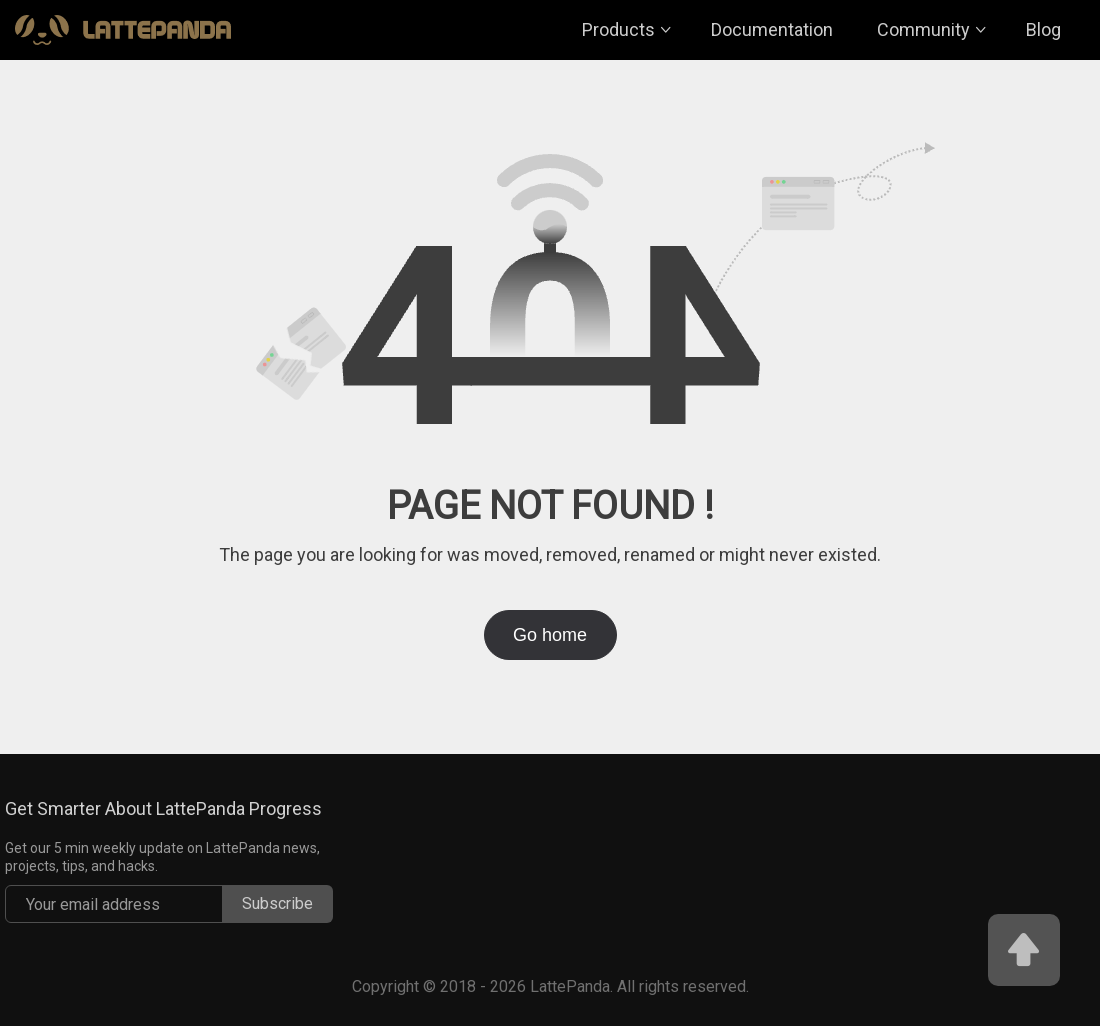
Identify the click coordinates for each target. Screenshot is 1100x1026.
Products (626, 29)
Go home (550, 635)
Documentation (772, 29)
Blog (1043, 29)
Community (931, 29)
